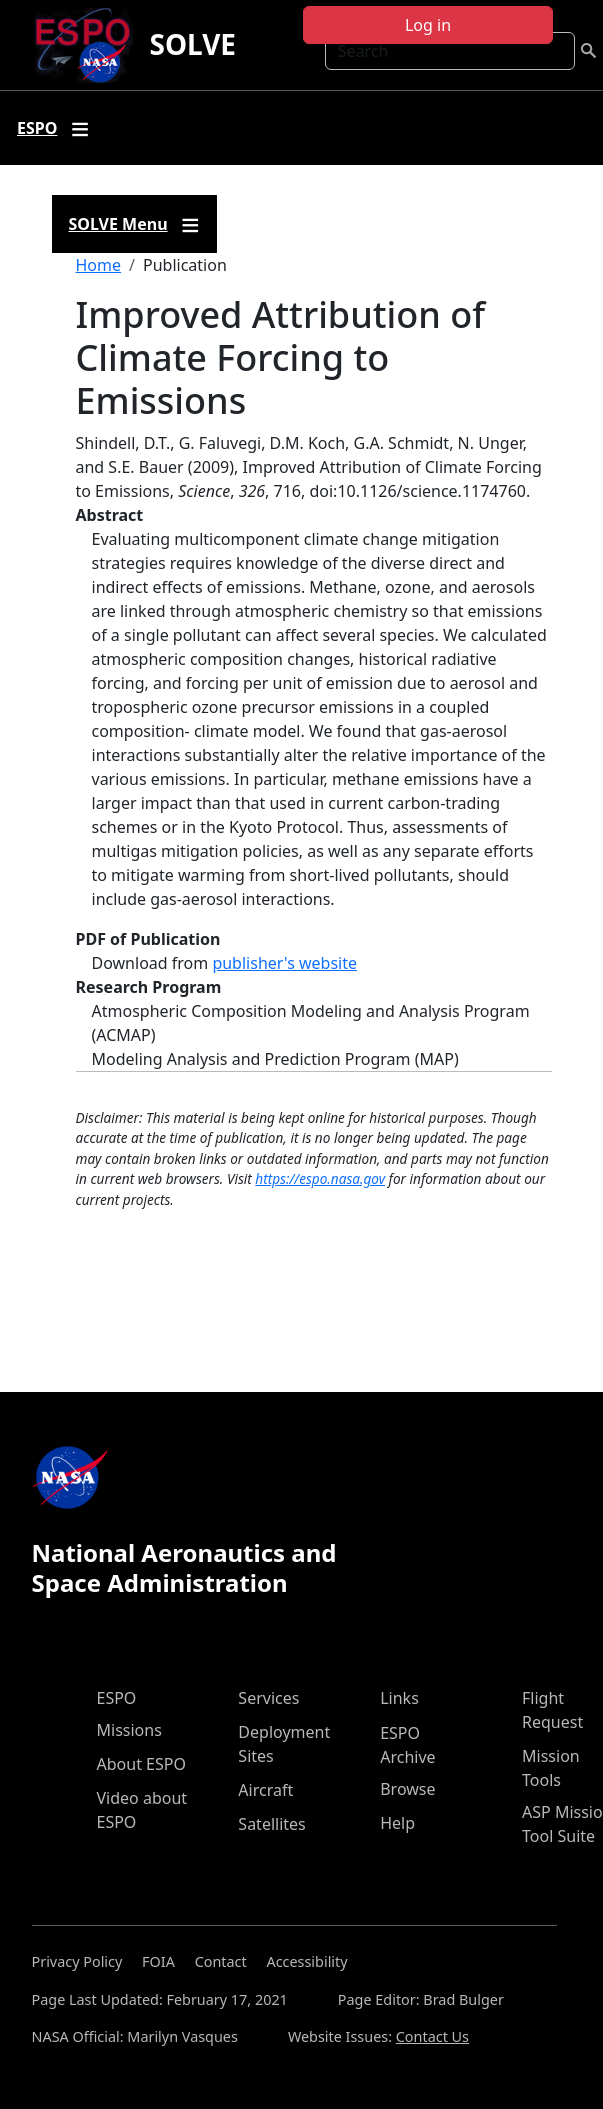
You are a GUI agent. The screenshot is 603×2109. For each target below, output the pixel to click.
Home (99, 265)
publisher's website (284, 963)
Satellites (271, 1824)
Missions (129, 1730)
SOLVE (192, 44)
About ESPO (141, 1764)
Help (397, 1823)
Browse (407, 1789)
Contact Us (432, 2036)
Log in (428, 25)
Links (399, 1698)
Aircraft (265, 1790)
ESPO (117, 1698)
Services (268, 1698)
